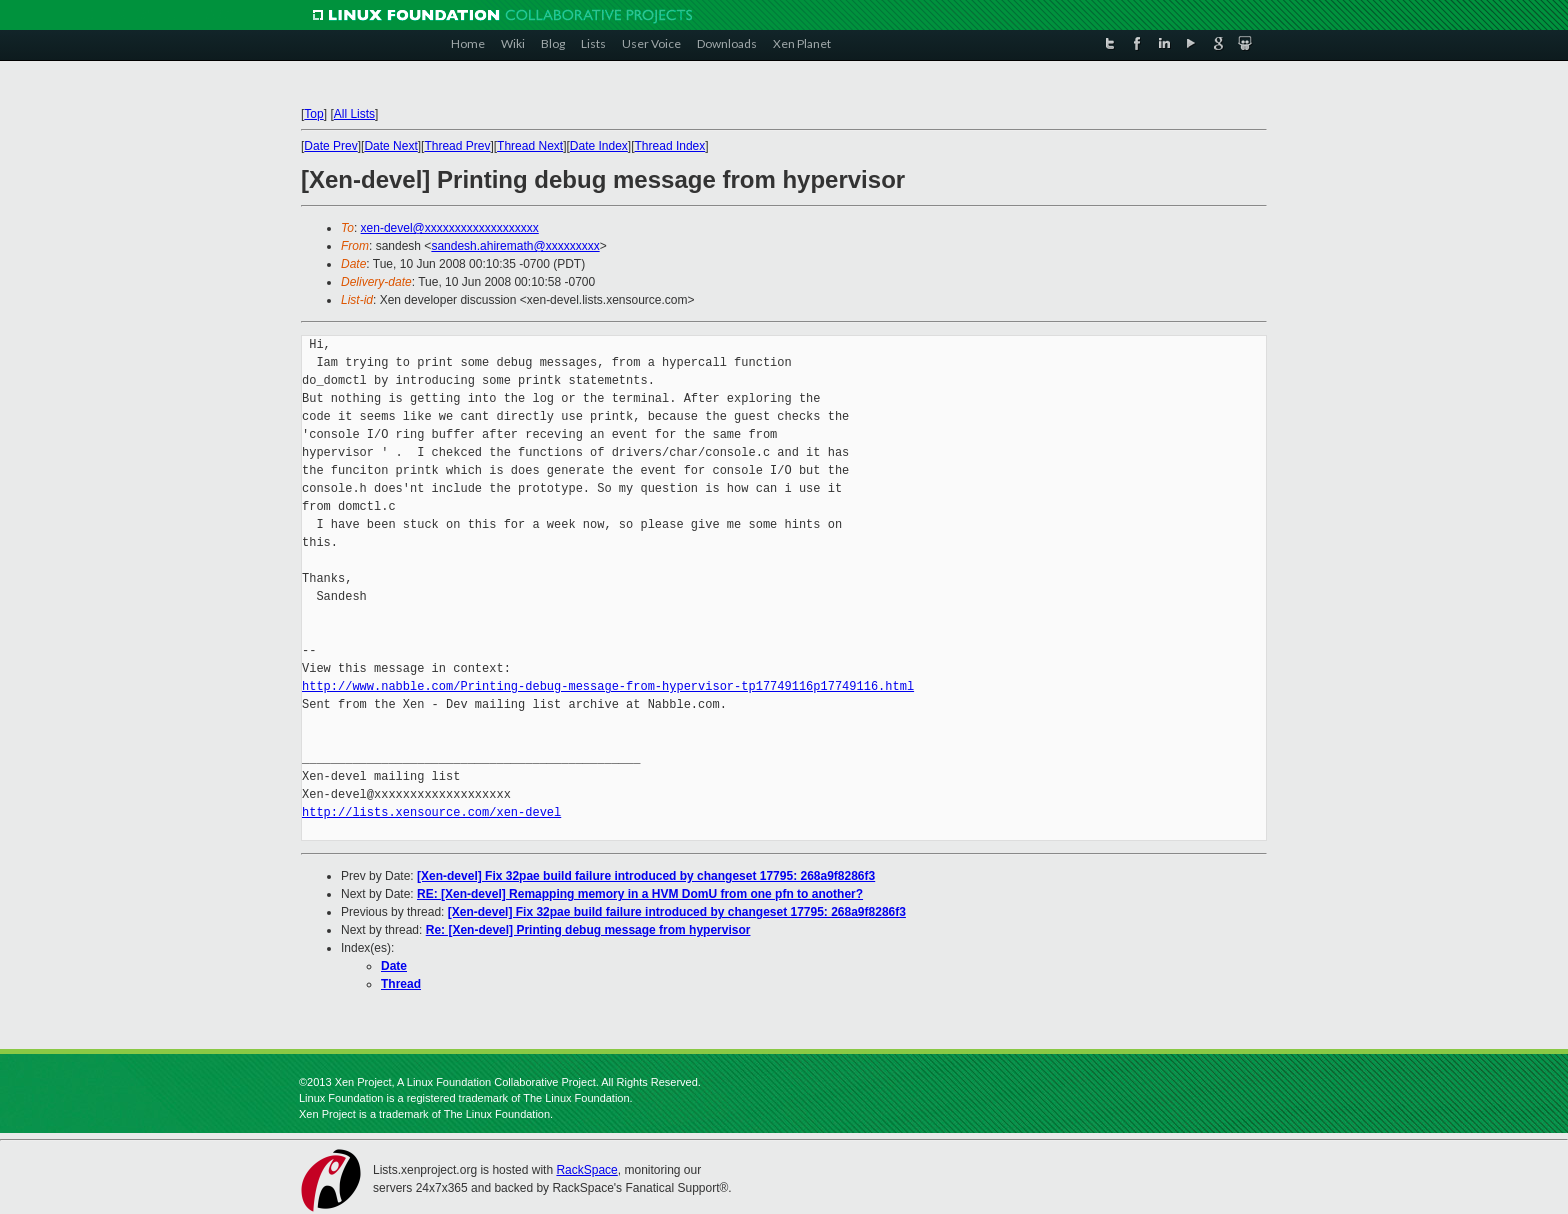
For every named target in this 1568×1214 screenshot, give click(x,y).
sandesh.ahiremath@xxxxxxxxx (515, 246)
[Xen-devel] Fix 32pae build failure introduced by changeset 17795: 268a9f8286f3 (646, 876)
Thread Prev (457, 146)
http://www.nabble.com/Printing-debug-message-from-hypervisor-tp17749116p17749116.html (608, 686)
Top (313, 114)
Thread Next (530, 146)
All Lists (354, 114)
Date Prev (330, 146)
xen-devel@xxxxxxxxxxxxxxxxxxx (450, 228)
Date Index (599, 146)
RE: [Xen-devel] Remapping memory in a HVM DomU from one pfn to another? (640, 894)
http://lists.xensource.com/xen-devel (431, 812)
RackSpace (586, 1170)
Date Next (390, 146)
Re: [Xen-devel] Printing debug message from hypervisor (588, 930)
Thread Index (670, 146)
